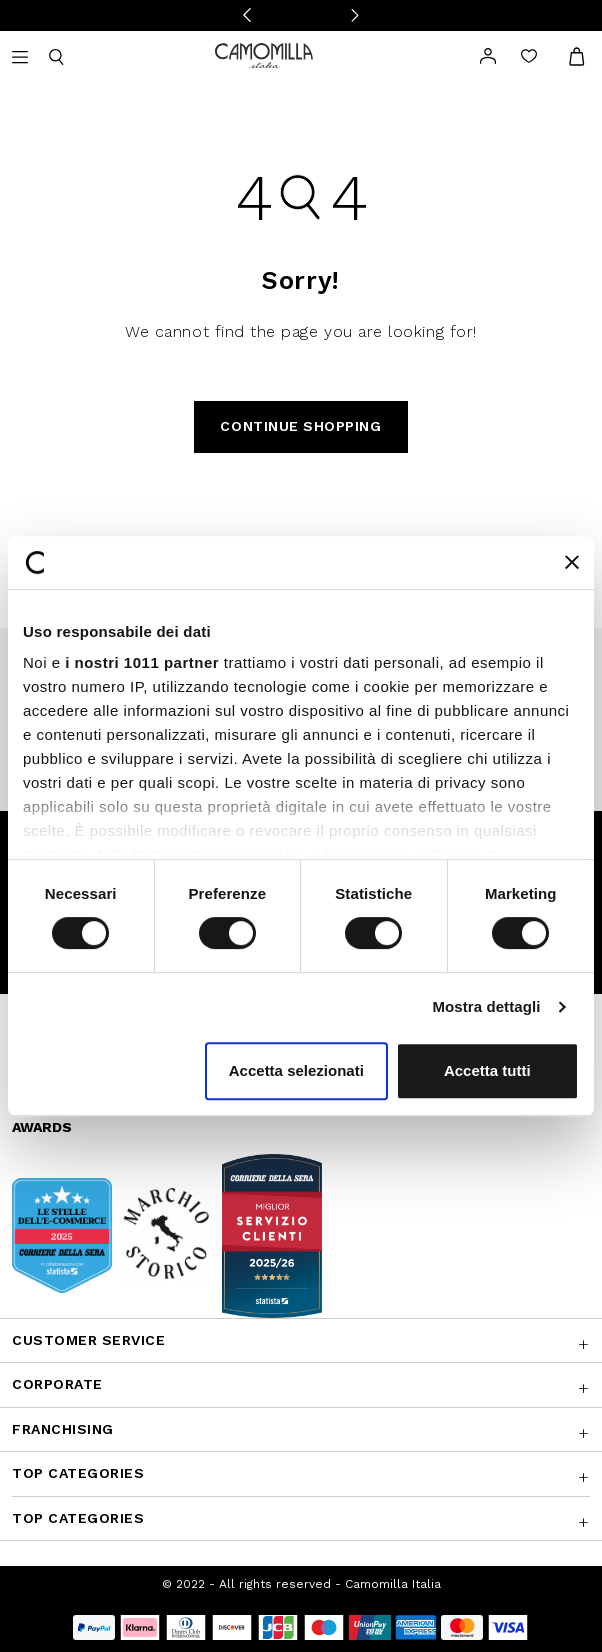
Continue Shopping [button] (300, 426)
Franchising (63, 1429)
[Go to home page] (264, 54)
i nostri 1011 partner (142, 662)
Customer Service (89, 1340)
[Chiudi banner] (572, 562)
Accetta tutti (487, 1070)
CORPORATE (57, 1384)
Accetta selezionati (296, 1070)
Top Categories (78, 1473)
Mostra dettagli (486, 1006)
